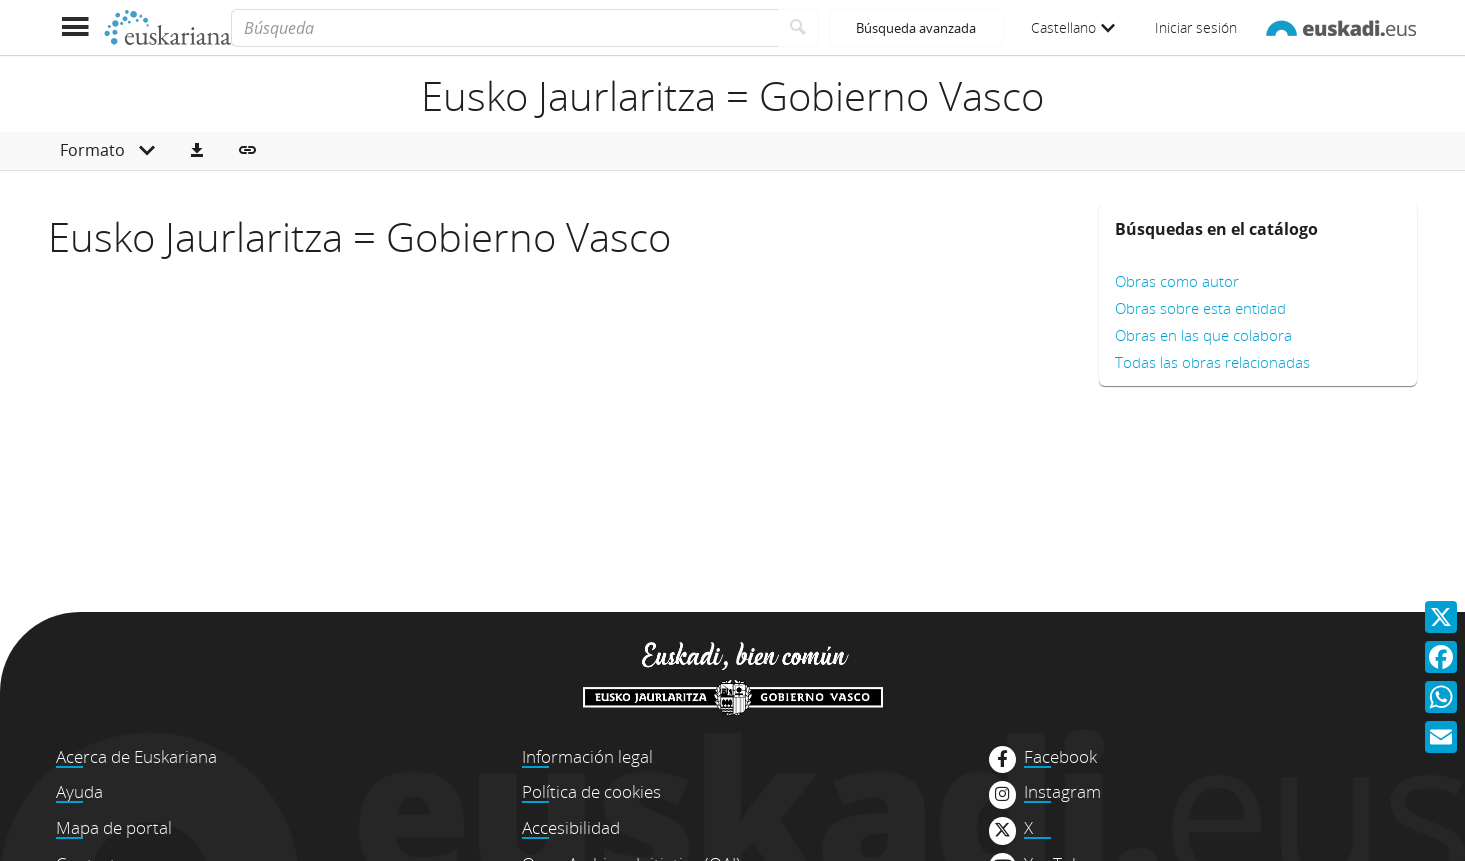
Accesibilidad (571, 827)
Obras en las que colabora (1203, 335)
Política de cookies (591, 791)
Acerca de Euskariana (136, 756)
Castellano (1073, 27)
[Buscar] (798, 28)
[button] (197, 151)
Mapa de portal (114, 827)
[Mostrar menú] (75, 27)
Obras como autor (1177, 281)
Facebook (1060, 757)
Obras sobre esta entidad (1200, 308)
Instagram (1062, 792)
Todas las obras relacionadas (1212, 362)
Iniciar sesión (1196, 27)
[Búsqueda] (504, 28)
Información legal (587, 756)
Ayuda (79, 791)
